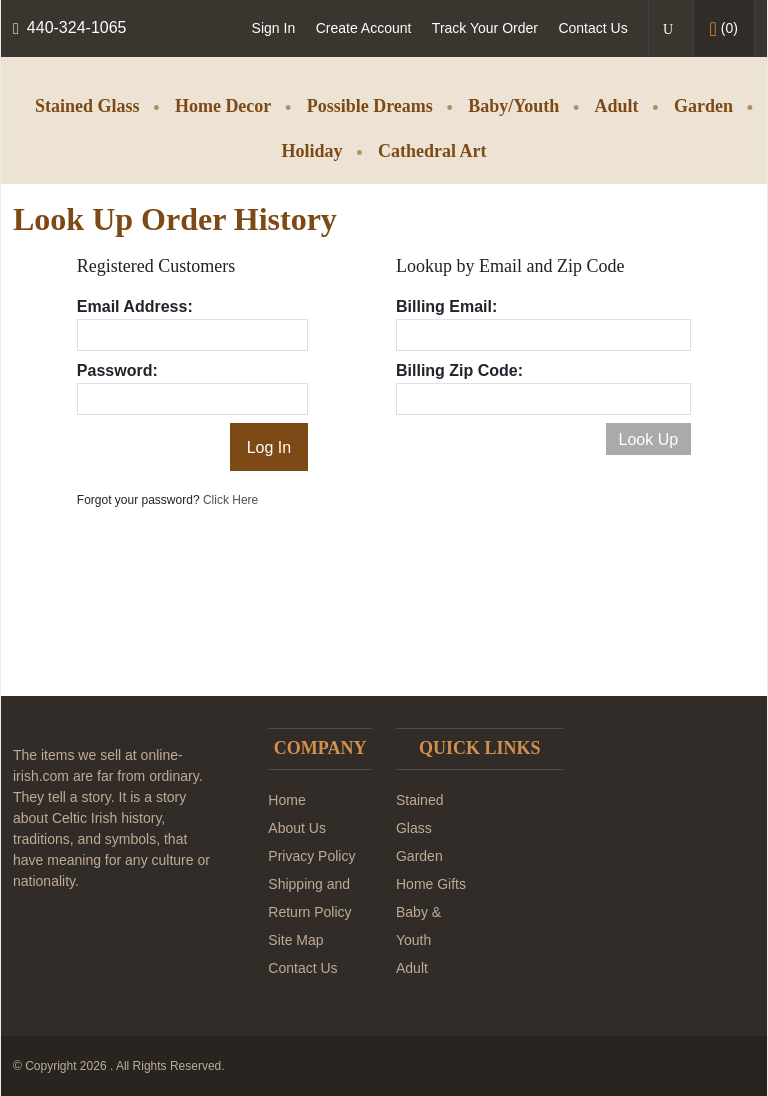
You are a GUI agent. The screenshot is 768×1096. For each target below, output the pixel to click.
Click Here (230, 500)
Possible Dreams (370, 106)
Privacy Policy (311, 856)
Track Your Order (485, 28)
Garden (703, 106)
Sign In (274, 28)
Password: (117, 370)
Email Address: (135, 306)
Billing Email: (446, 306)
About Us (297, 828)
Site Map (295, 940)
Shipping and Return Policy (309, 898)
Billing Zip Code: (459, 370)
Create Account (364, 28)
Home (286, 800)
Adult (617, 106)
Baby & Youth (418, 926)
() (724, 29)
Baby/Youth (513, 106)
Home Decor (223, 106)
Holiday (312, 151)
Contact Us (592, 28)
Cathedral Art (432, 151)
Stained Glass (87, 106)
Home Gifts (431, 884)
